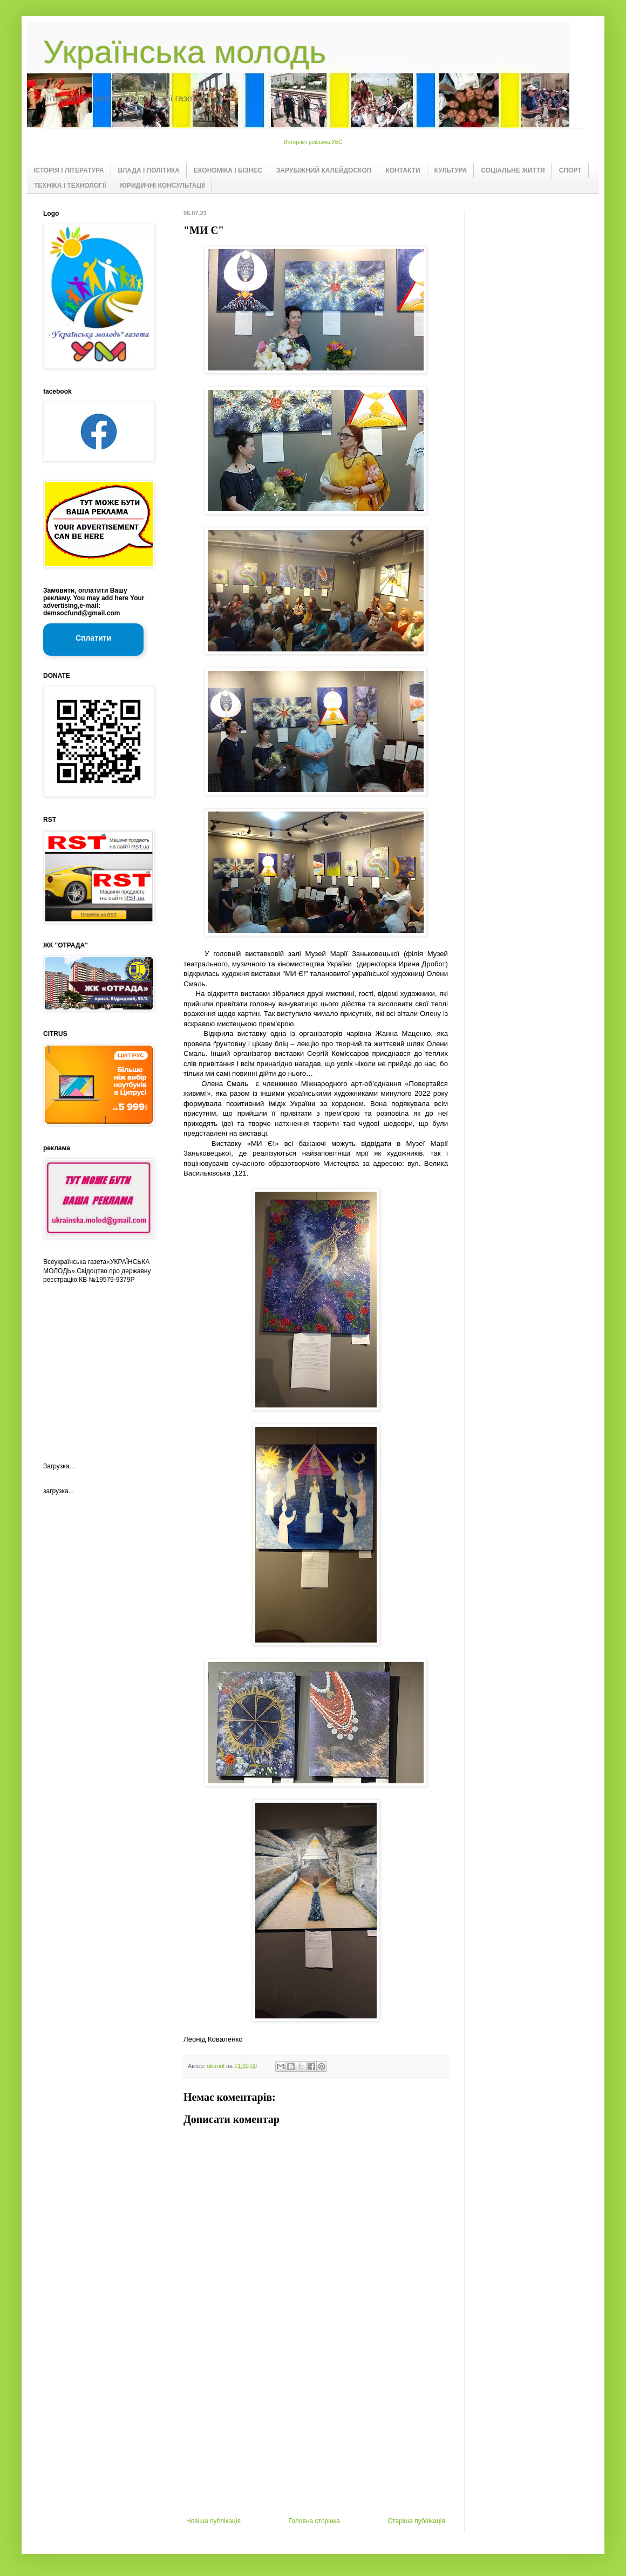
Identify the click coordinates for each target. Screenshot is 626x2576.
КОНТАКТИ (402, 170)
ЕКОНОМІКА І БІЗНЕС (228, 170)
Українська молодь (184, 52)
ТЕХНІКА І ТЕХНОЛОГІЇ (70, 185)
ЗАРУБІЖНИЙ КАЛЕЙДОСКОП (324, 170)
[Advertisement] (315, 2436)
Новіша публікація (213, 2521)
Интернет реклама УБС (313, 142)
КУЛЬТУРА (450, 170)
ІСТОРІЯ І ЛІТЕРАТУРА (68, 170)
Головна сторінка (314, 2521)
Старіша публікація (416, 2521)
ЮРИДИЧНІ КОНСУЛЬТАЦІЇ (162, 185)
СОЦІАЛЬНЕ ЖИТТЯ (513, 170)
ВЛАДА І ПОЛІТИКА (149, 170)
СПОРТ (570, 170)
